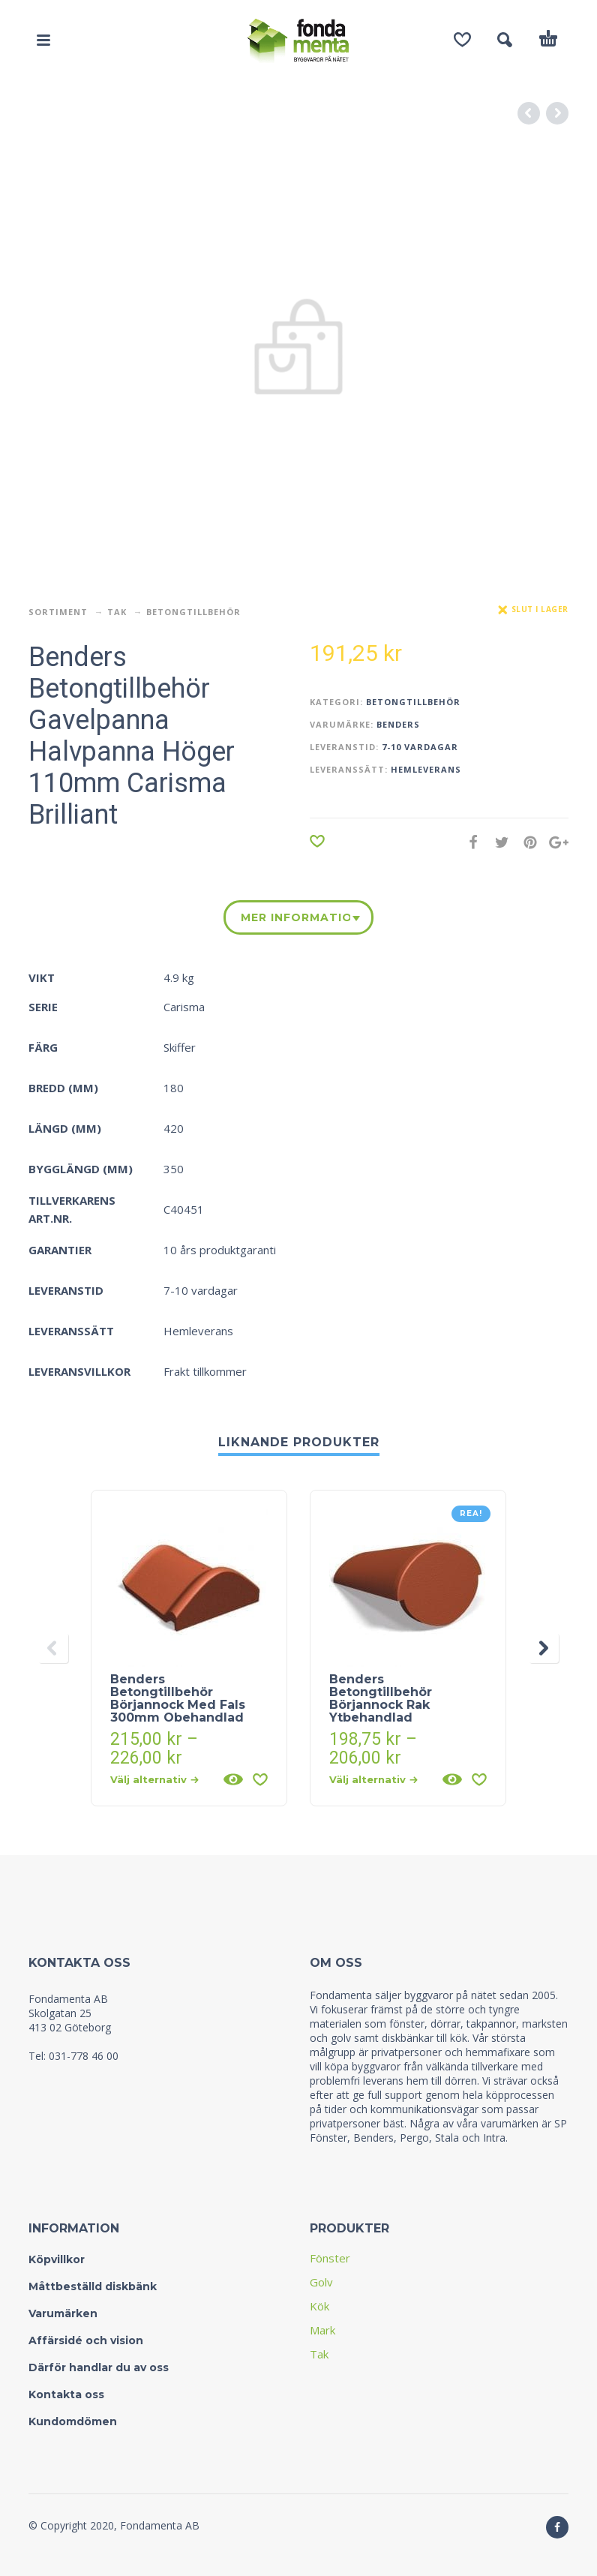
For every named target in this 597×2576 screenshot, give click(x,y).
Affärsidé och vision (85, 2340)
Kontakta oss (66, 2394)
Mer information (295, 917)
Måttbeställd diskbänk (92, 2286)
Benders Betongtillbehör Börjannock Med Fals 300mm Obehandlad (177, 1698)
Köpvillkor (56, 2259)
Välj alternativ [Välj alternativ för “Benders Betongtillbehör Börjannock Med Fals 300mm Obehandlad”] (154, 1779)
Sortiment (58, 611)
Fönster (330, 2258)
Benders (398, 724)
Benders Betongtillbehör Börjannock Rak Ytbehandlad (380, 1698)
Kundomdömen (72, 2421)
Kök (319, 2306)
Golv (321, 2282)
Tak (117, 611)
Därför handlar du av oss (98, 2367)
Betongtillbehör (193, 611)
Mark (322, 2330)
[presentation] (53, 1648)
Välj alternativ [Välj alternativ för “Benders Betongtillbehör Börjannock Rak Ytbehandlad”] (373, 1779)
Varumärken (63, 2313)
